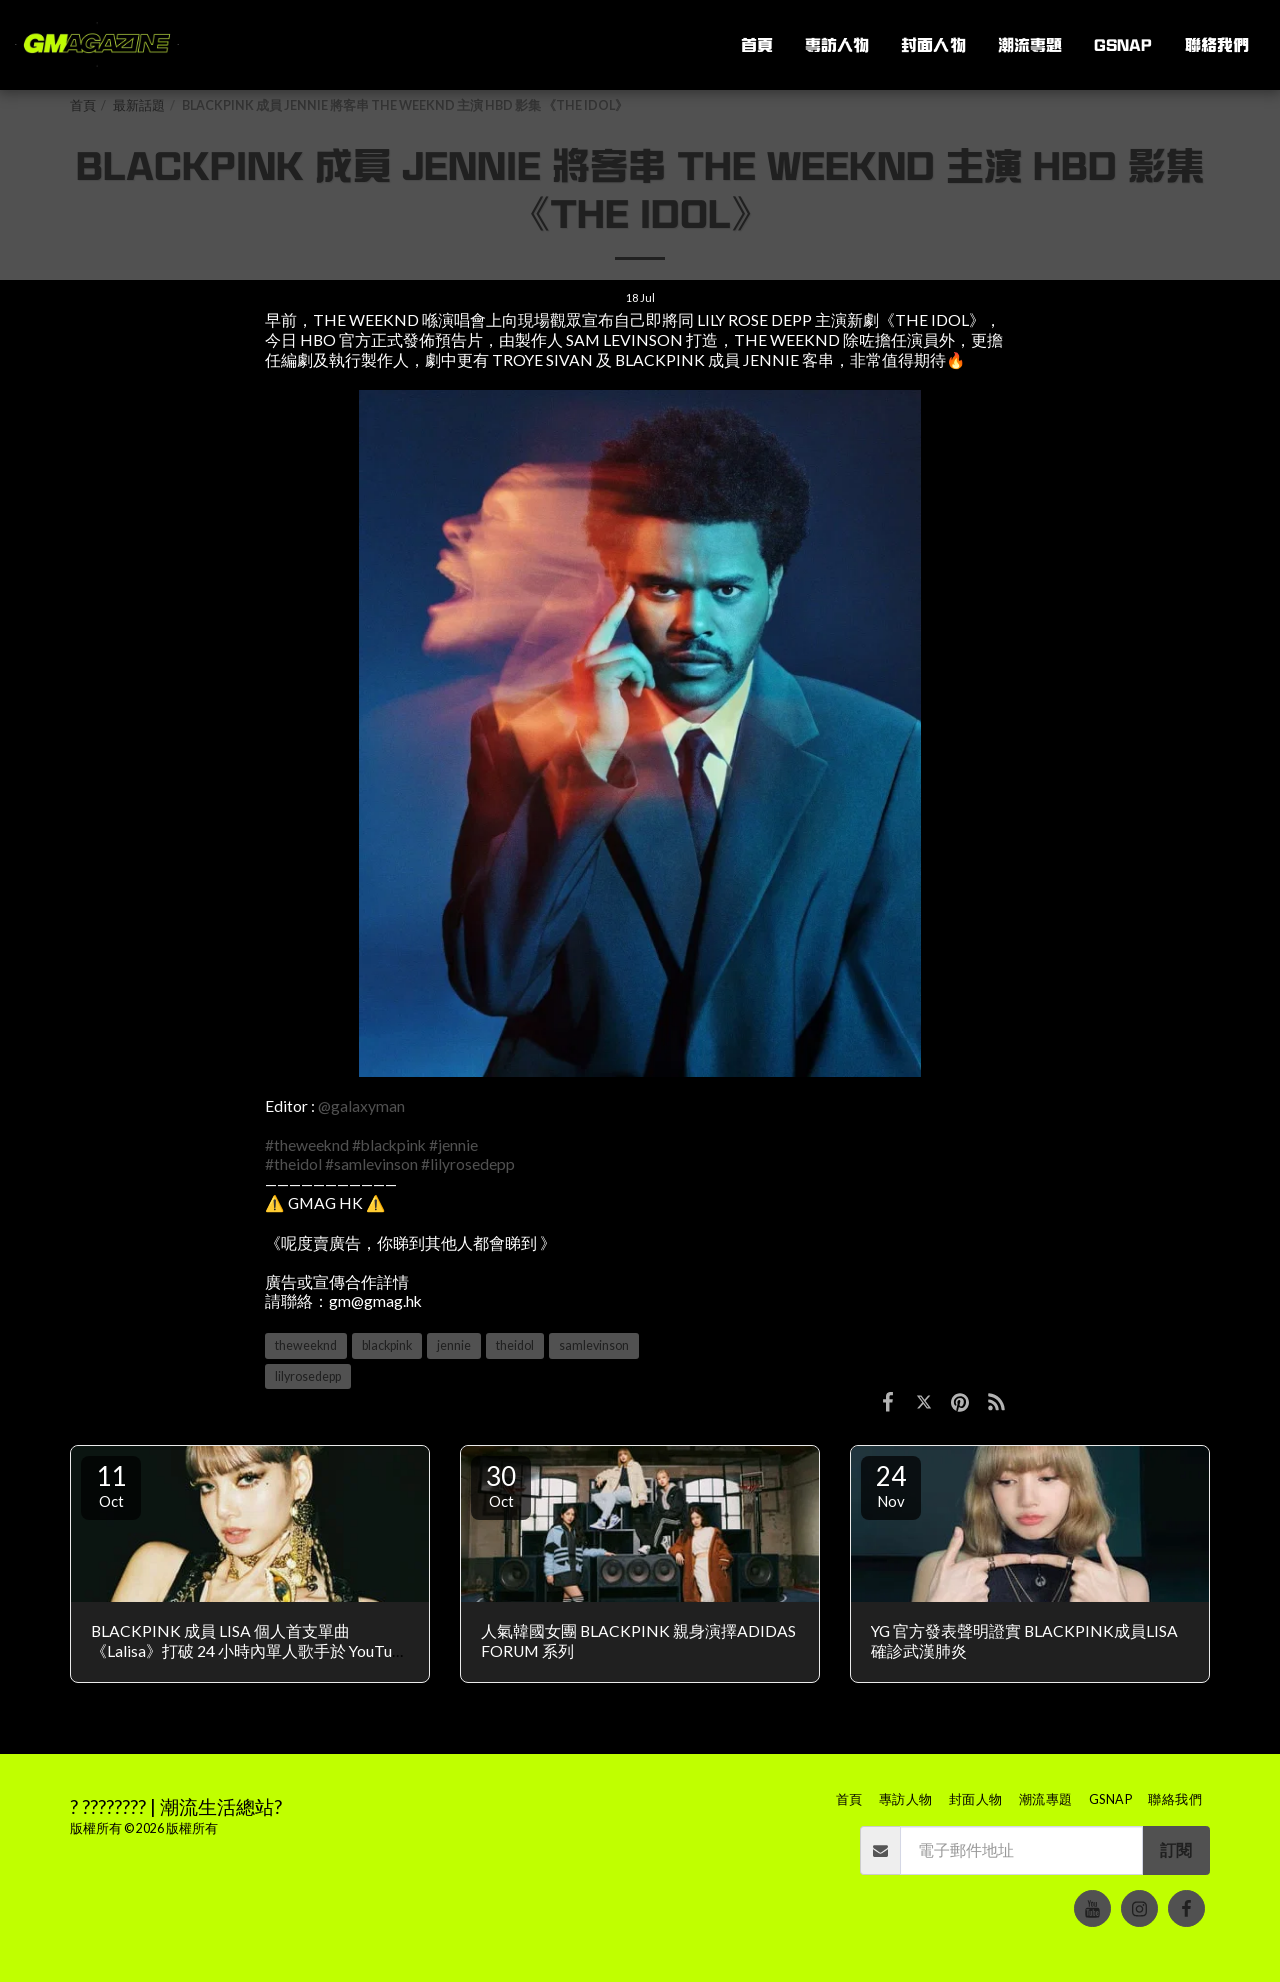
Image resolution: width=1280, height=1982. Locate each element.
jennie (454, 1345)
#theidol (293, 1164)
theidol (515, 1345)
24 (891, 1485)
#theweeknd (307, 1145)
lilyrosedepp (308, 1376)
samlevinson (594, 1345)
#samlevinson (371, 1164)
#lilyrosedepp (468, 1164)
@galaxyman (361, 1106)
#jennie (453, 1145)
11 (111, 1485)
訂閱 (1176, 1850)
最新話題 (139, 105)
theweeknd (306, 1345)
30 (501, 1485)
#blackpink (389, 1145)
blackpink (387, 1345)
